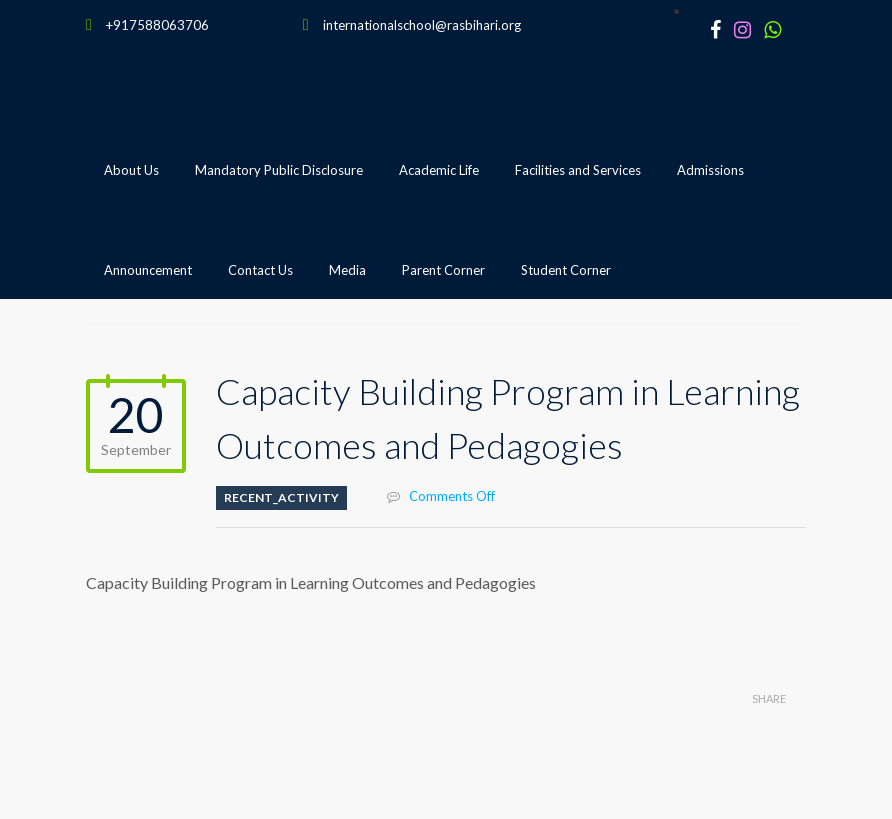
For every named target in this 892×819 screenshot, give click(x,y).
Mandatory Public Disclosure (279, 170)
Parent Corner (443, 270)
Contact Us (260, 270)
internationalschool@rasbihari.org (422, 25)
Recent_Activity (281, 497)
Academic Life (439, 170)
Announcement (148, 270)
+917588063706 (157, 25)
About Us (131, 170)
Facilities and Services (578, 170)
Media (347, 270)
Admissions (710, 170)
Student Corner (566, 270)
